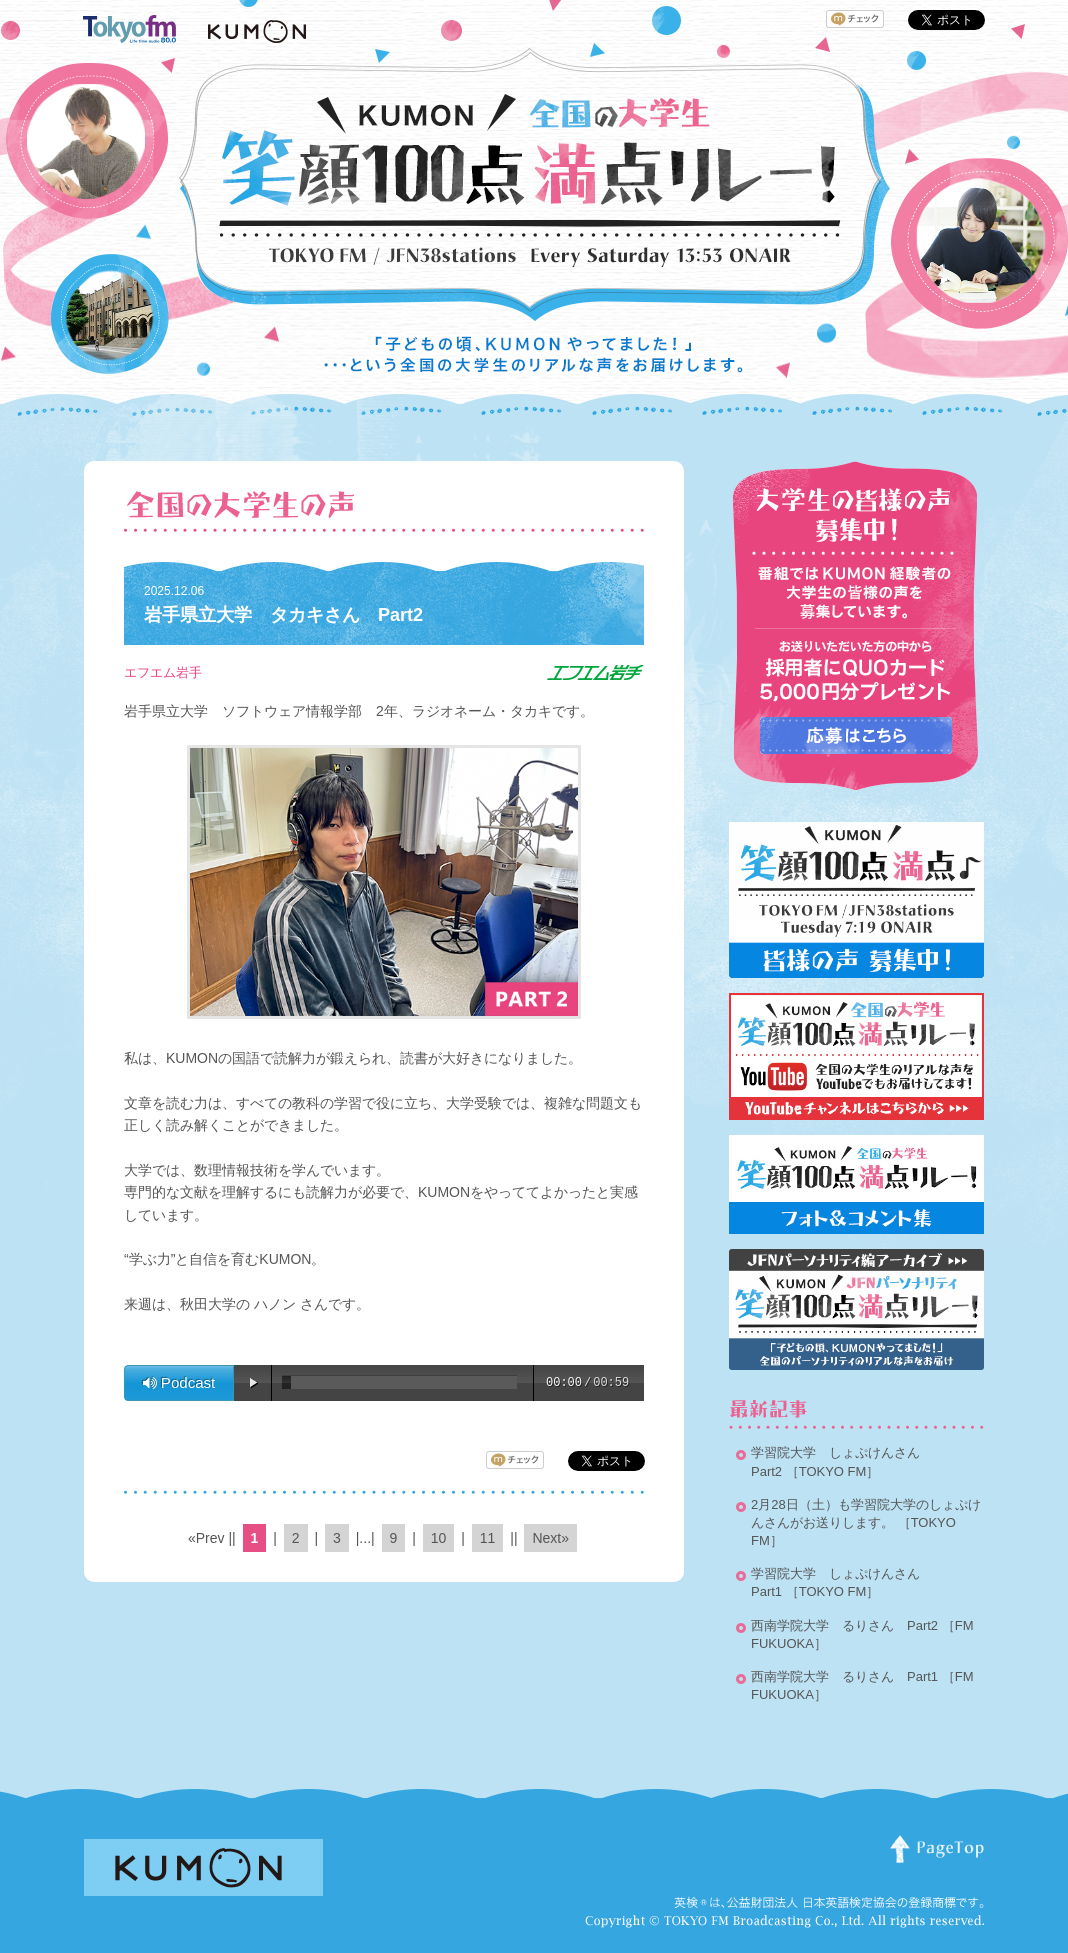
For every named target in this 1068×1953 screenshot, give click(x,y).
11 (488, 1538)
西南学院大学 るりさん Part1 (844, 1676)
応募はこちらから (856, 735)
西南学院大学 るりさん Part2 (844, 1625)
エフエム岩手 (163, 672)
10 (439, 1538)
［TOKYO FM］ (833, 1471)
